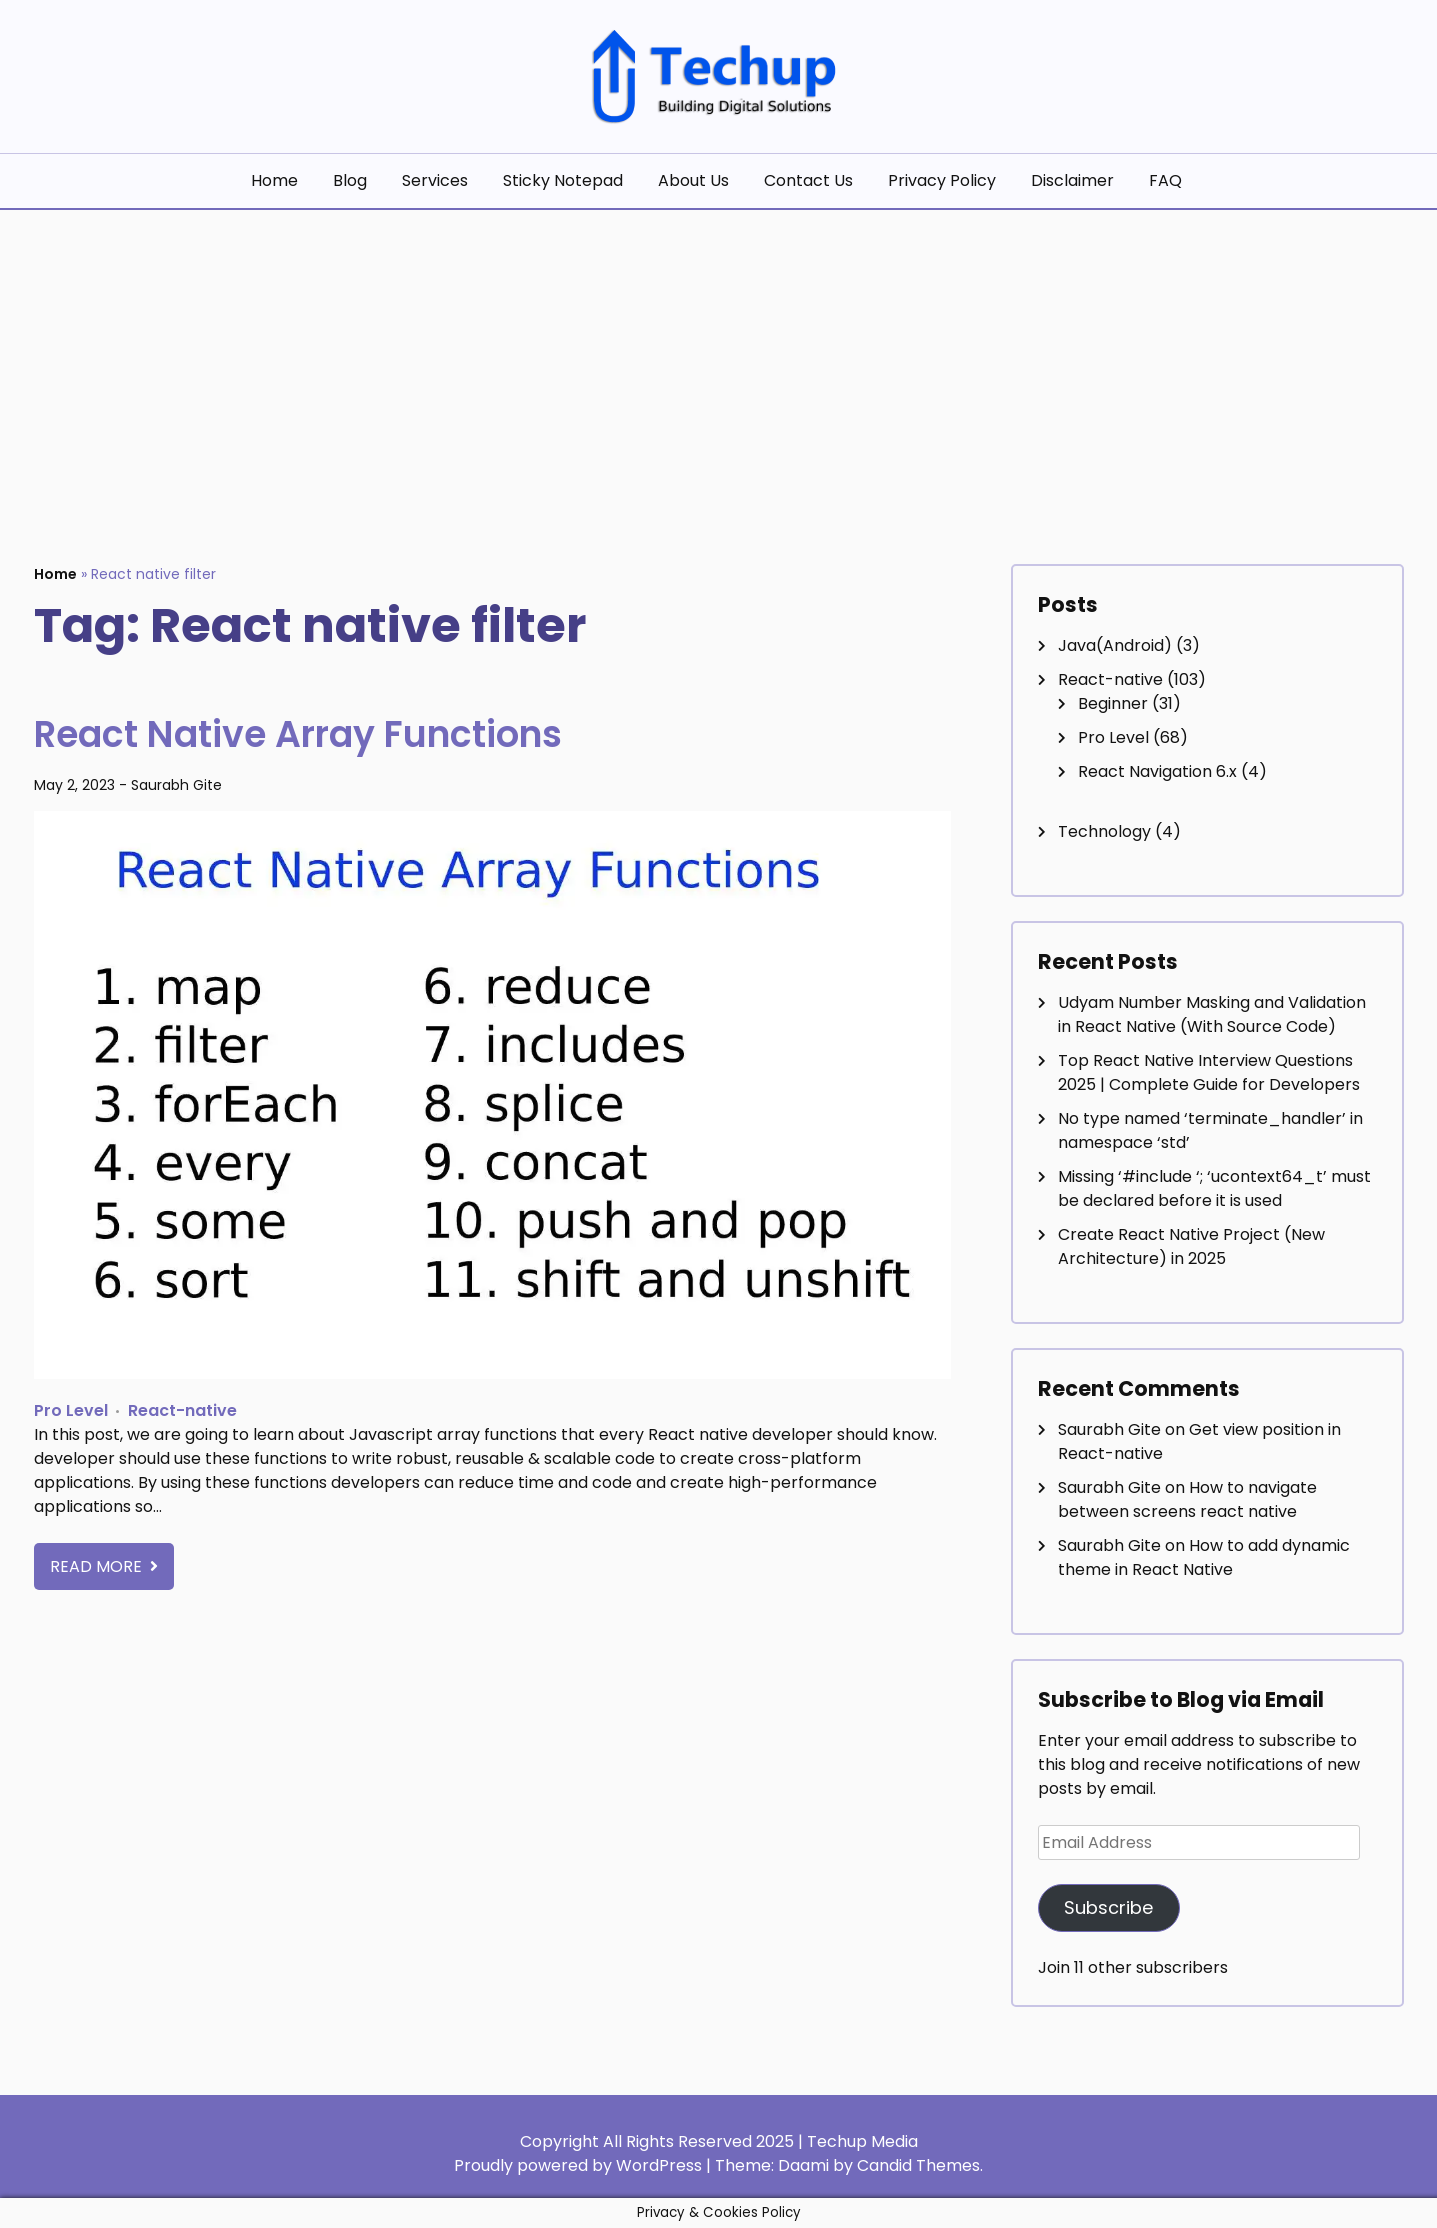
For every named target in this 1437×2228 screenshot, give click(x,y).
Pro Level (71, 1410)
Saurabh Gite (176, 785)
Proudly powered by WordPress (580, 2165)
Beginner (1113, 703)
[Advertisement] (719, 360)
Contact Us (808, 180)
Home (274, 180)
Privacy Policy (942, 180)
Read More (98, 1566)
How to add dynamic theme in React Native (1204, 1557)
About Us (693, 180)
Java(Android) (1115, 645)
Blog (350, 180)
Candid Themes (918, 2165)
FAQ (1165, 180)
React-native (182, 1410)
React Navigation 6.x (1157, 771)
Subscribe (1108, 1907)
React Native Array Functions (329, 733)
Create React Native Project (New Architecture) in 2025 (1191, 1246)
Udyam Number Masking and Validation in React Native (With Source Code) (1212, 1014)
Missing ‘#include (1214, 1188)
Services (435, 180)
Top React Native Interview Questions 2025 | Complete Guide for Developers (1209, 1072)
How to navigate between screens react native (1187, 1499)
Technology (1104, 831)
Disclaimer (1072, 180)
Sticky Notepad (563, 180)
